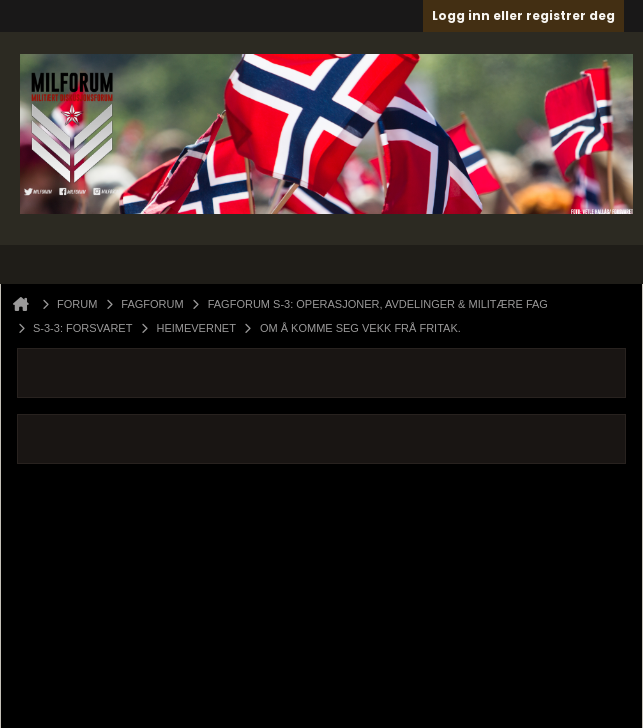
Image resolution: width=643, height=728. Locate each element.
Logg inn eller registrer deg (523, 15)
